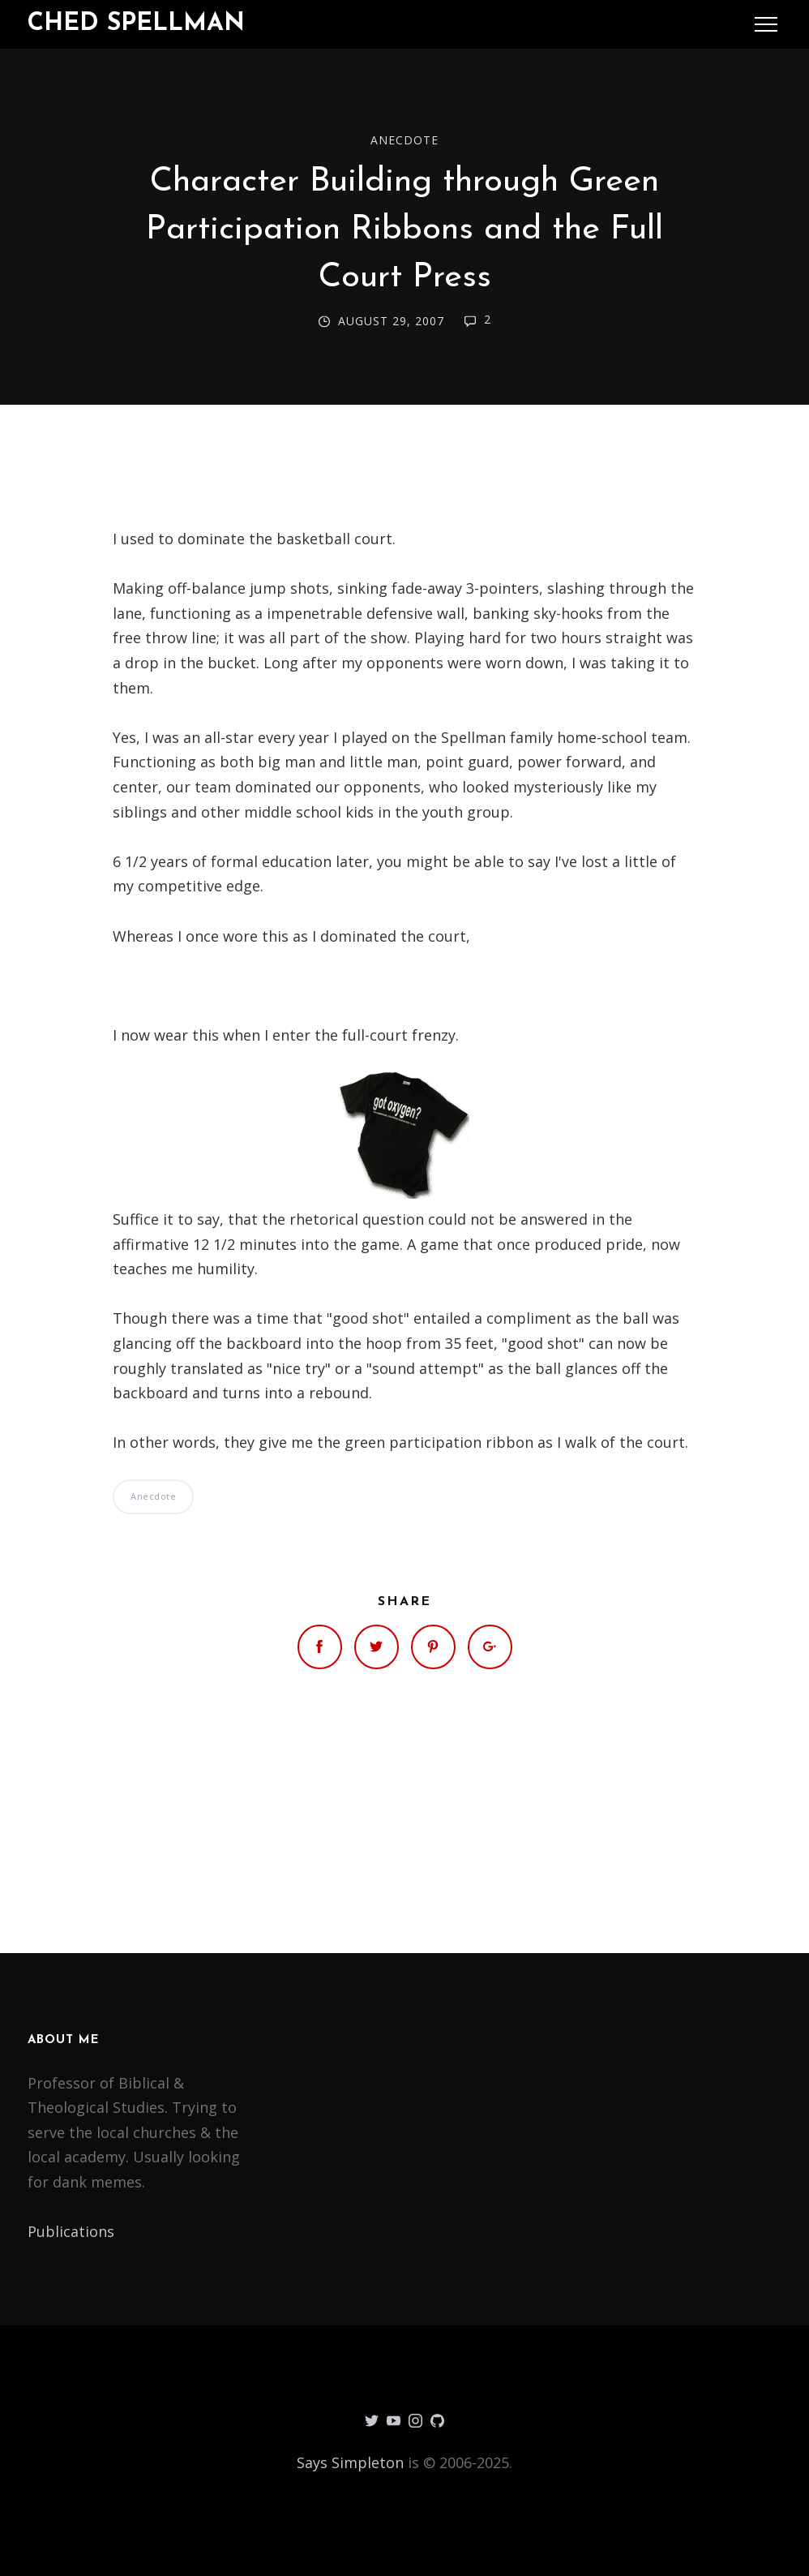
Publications (71, 2231)
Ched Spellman (136, 23)
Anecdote (404, 140)
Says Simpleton (350, 2462)
